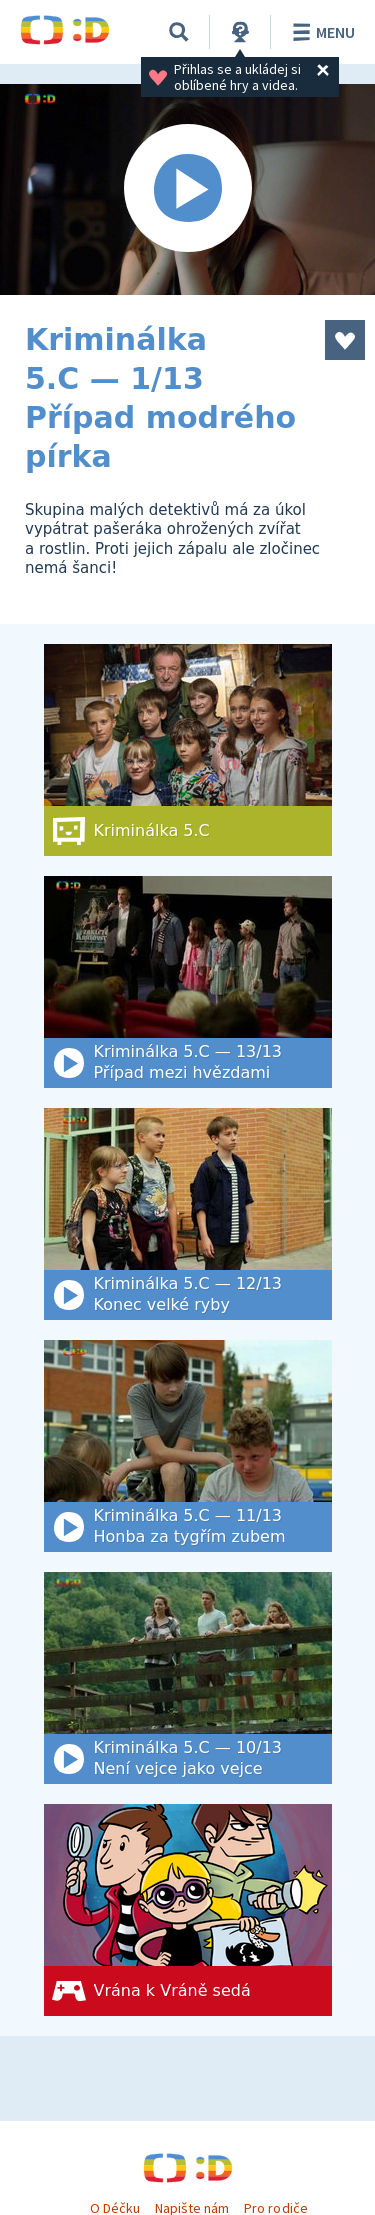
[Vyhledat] (179, 32)
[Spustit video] (187, 189)
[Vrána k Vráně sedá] (188, 1910)
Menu (320, 32)
